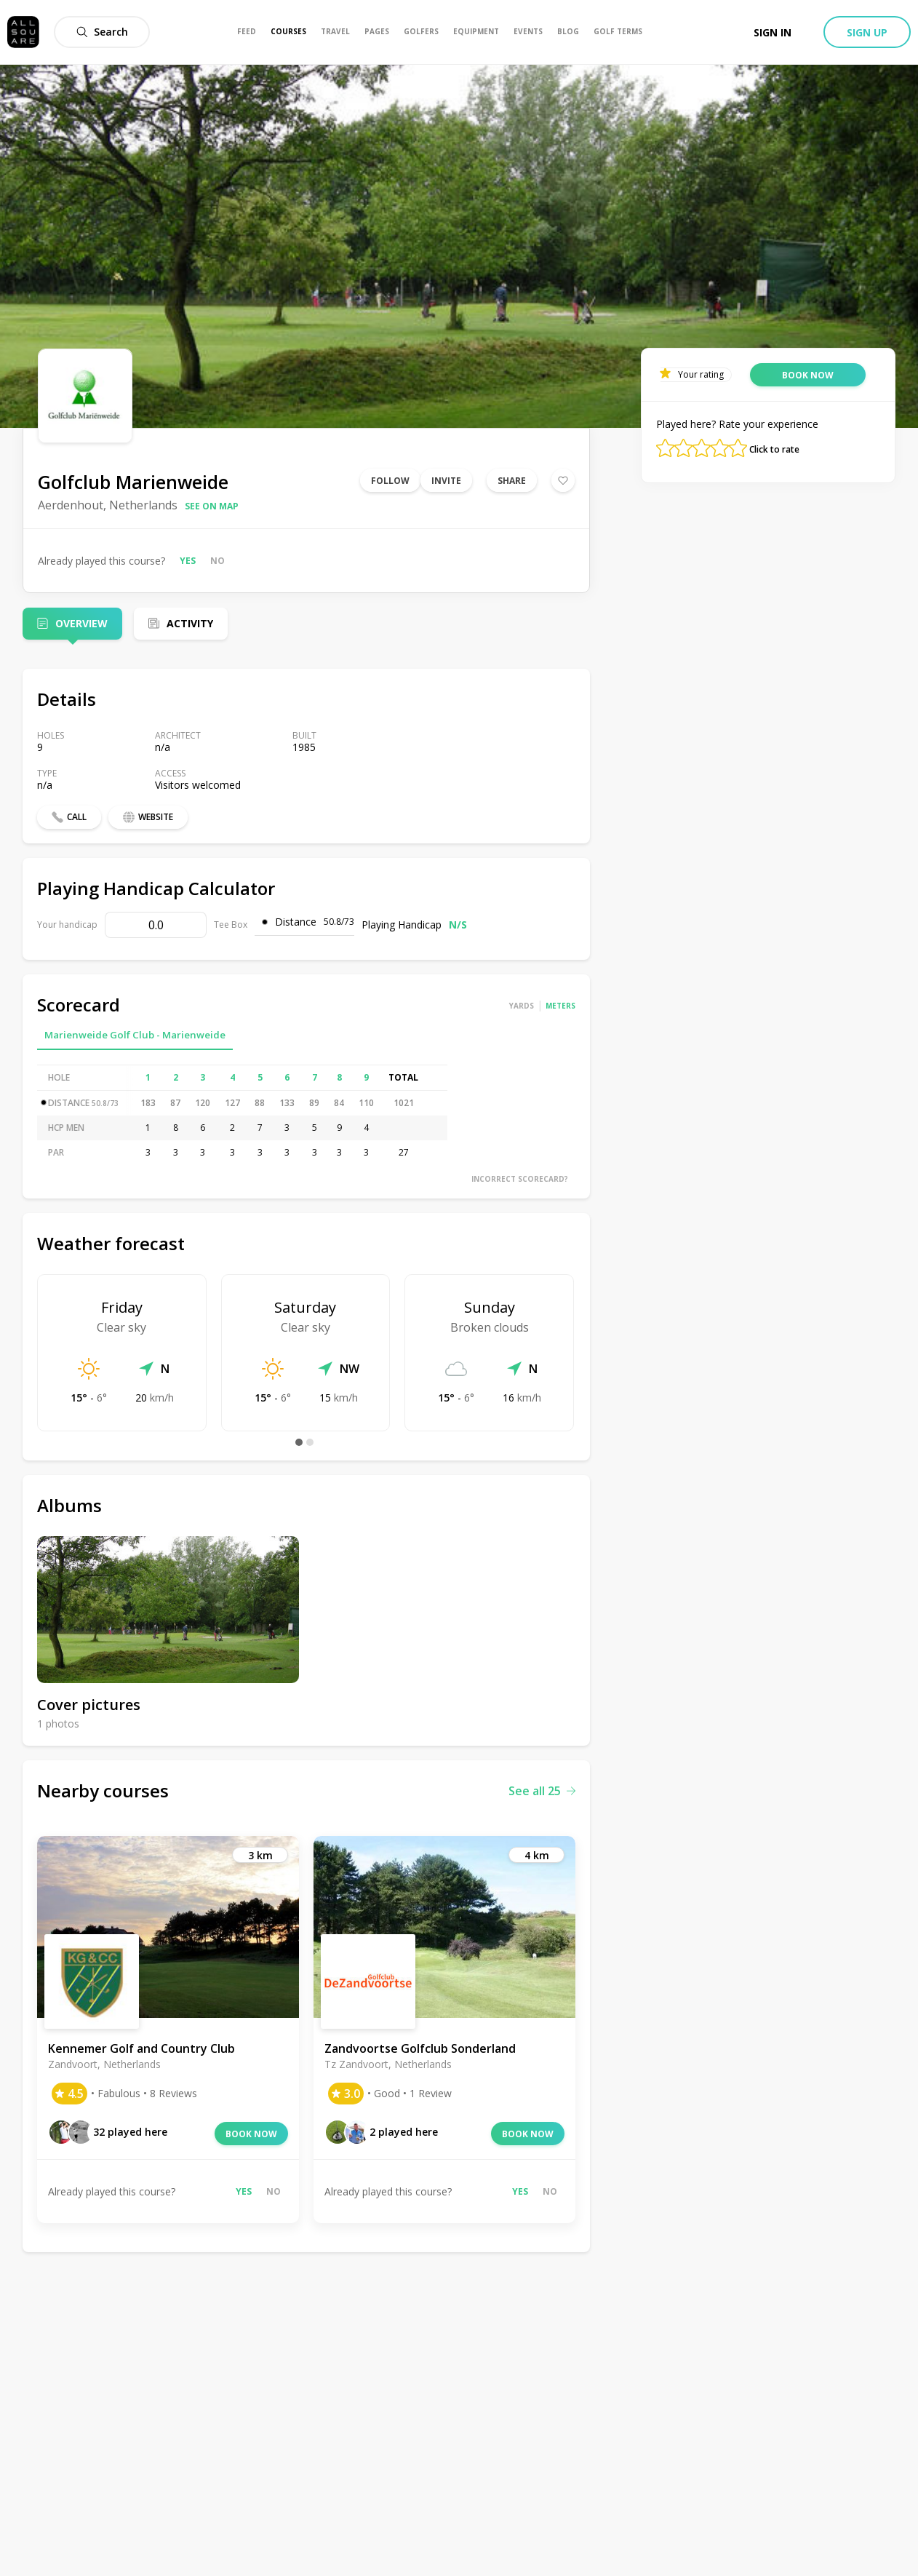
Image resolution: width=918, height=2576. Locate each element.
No (217, 560)
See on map (212, 506)
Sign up (867, 32)
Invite (446, 480)
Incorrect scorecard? (519, 1179)
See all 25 (541, 1791)
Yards (521, 1006)
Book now (251, 2134)
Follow (390, 480)
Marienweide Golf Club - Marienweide (134, 1034)
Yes (188, 560)
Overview (81, 623)
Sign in (772, 32)
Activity (190, 623)
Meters (560, 1006)
